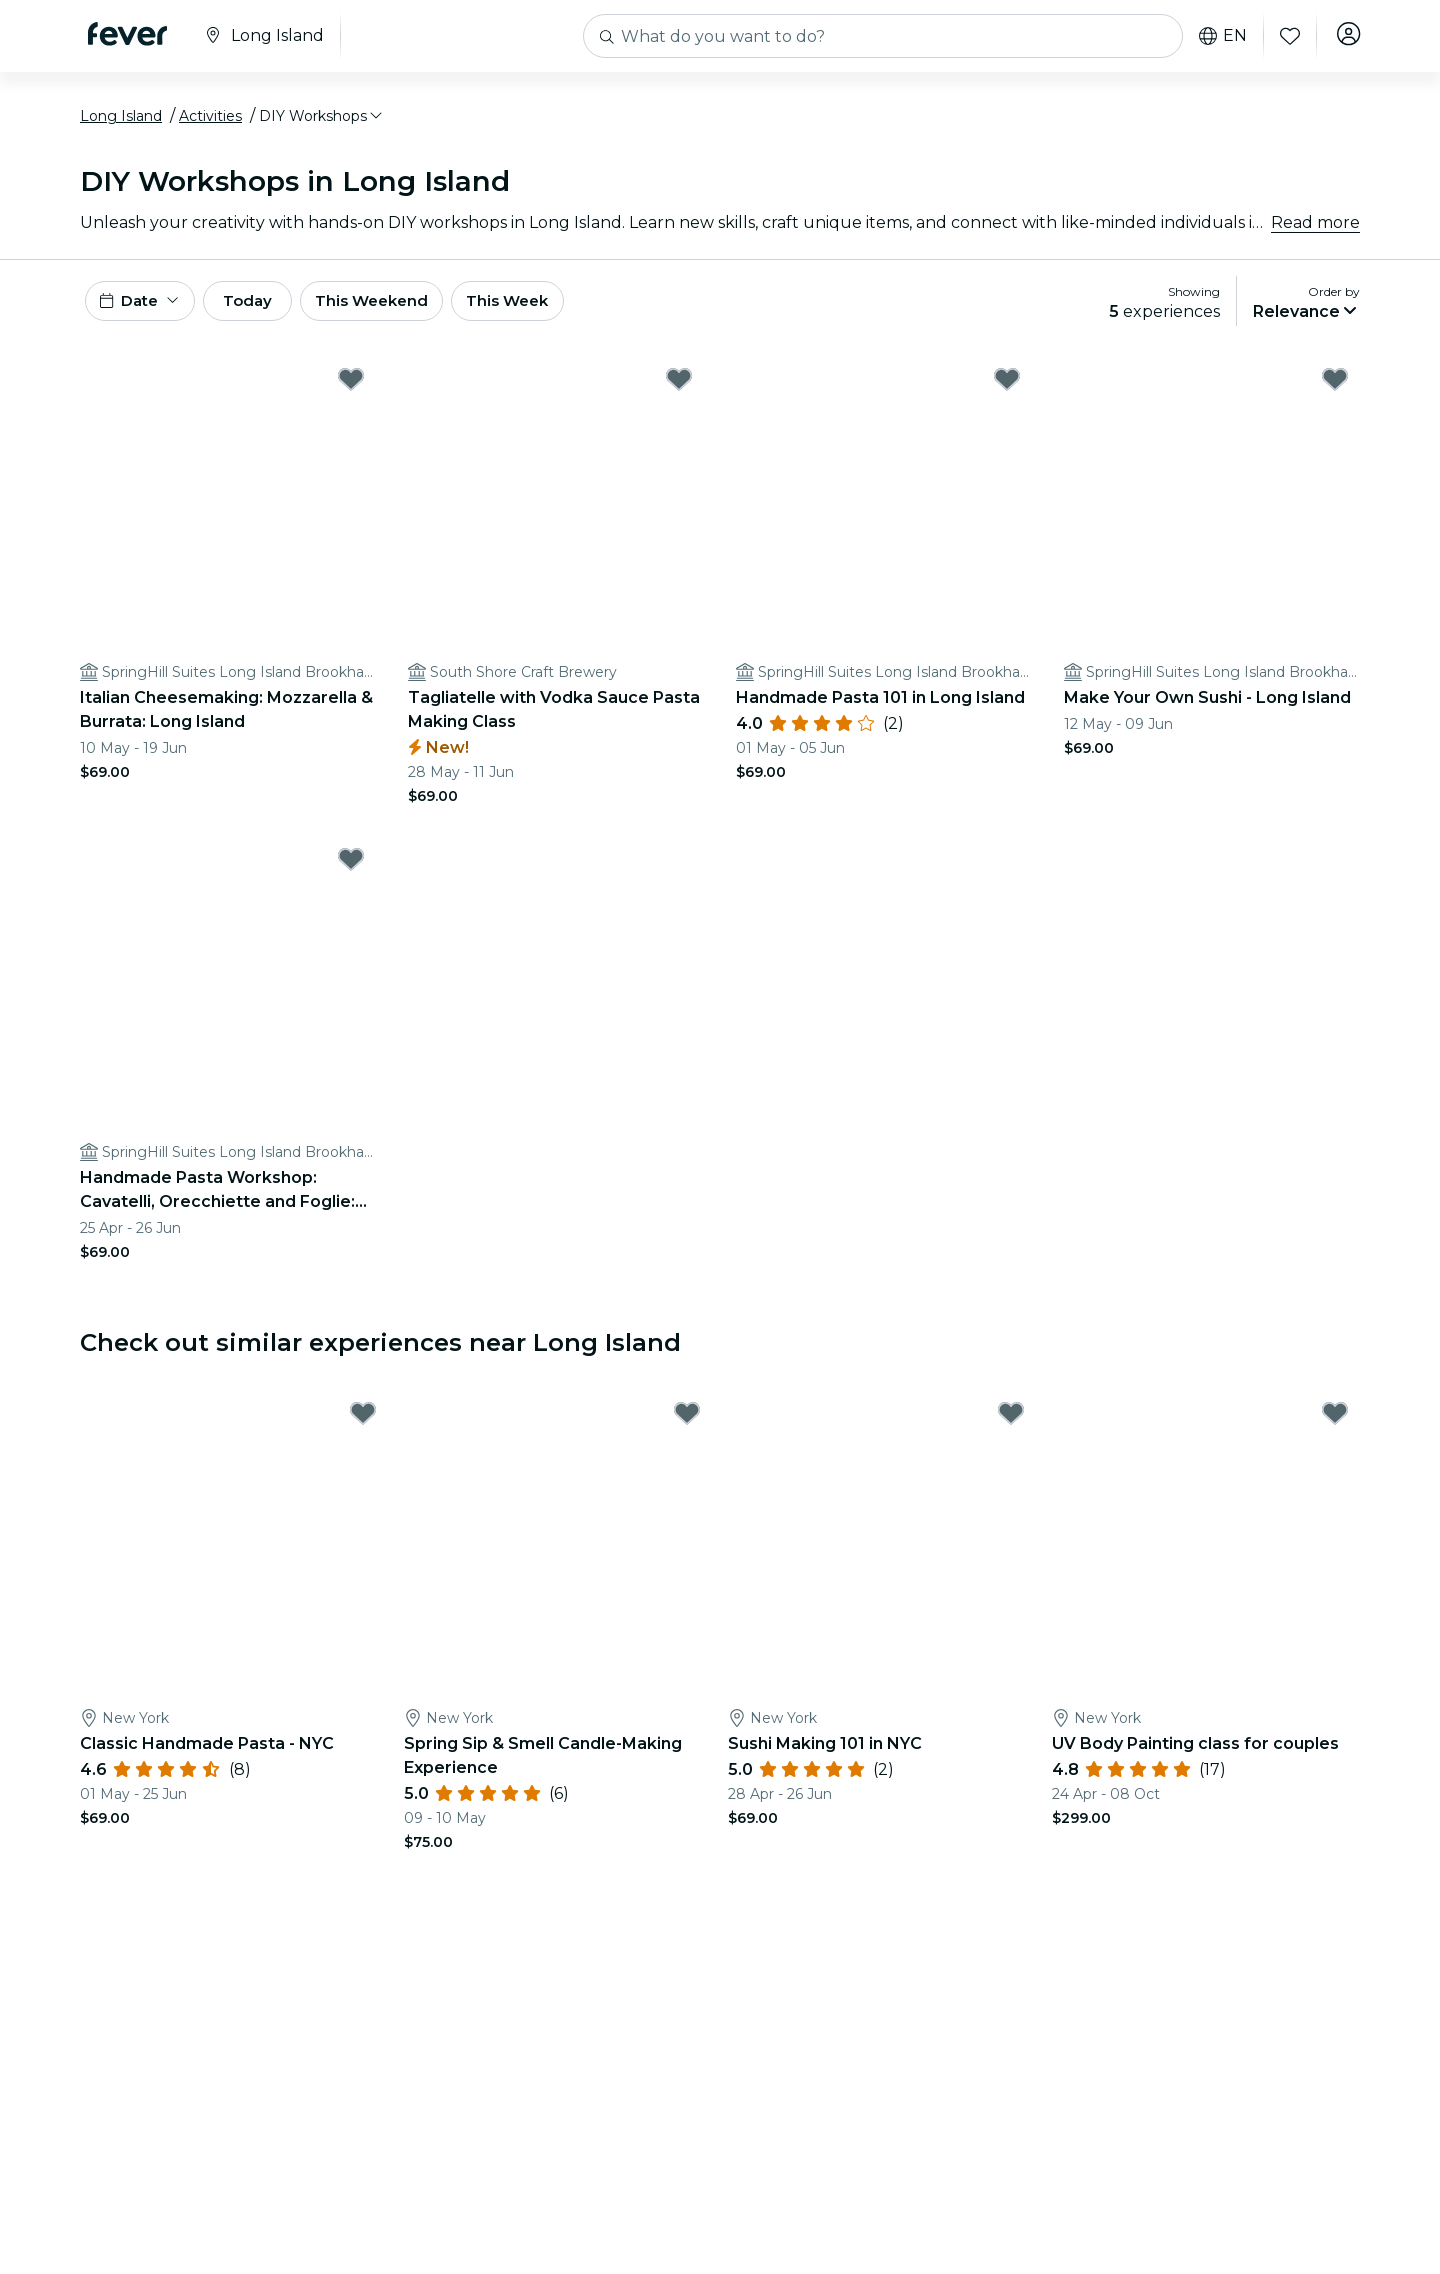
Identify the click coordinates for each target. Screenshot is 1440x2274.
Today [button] (268, 311)
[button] (322, 123)
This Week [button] (555, 311)
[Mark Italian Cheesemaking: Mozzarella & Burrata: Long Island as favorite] (351, 394)
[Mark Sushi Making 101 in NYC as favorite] (1011, 1428)
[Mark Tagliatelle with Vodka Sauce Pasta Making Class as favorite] (679, 394)
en (1218, 36)
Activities (210, 123)
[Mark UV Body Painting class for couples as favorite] (1335, 1428)
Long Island (121, 123)
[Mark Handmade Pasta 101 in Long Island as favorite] (1007, 394)
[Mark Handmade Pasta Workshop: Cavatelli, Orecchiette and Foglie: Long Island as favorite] (351, 874)
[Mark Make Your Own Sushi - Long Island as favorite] (1335, 394)
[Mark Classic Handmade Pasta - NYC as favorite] (363, 1428)
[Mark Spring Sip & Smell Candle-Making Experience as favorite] (687, 1428)
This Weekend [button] (409, 311)
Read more (1315, 229)
